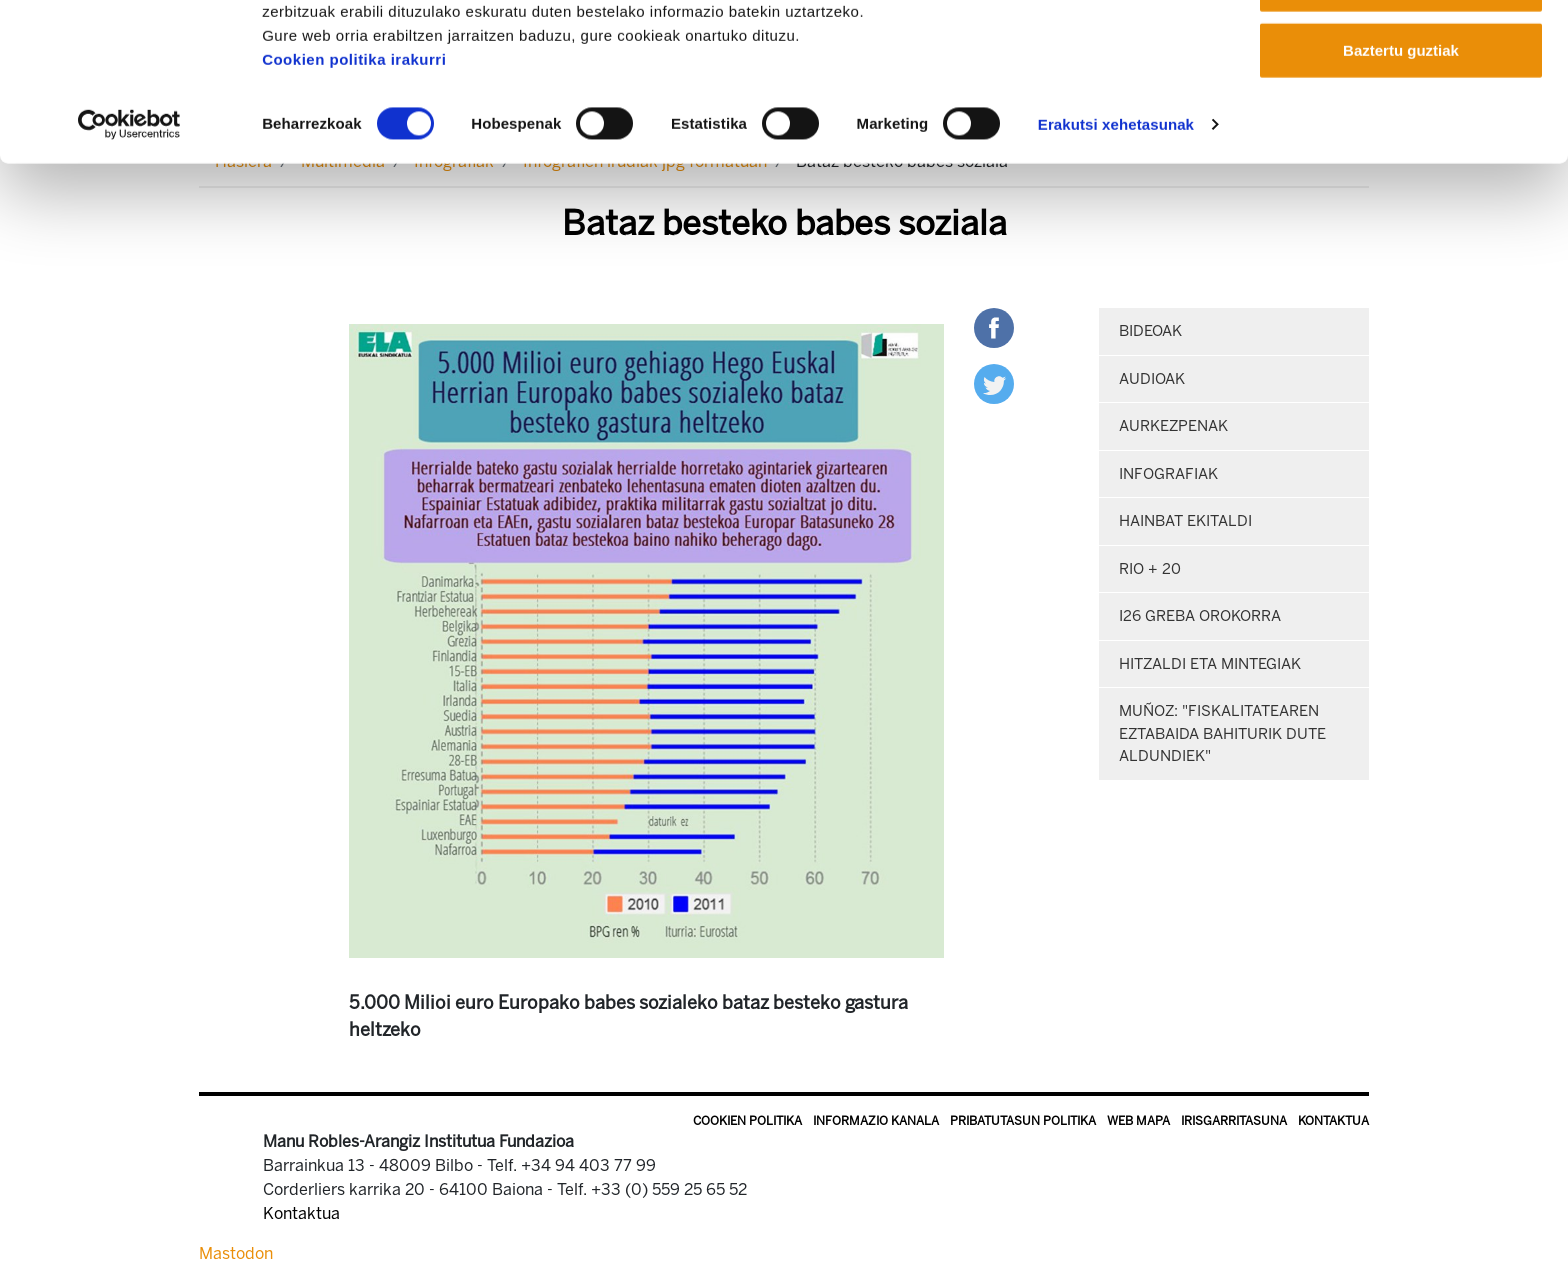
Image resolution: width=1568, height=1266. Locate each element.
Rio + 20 (1150, 569)
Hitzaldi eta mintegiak (1210, 664)
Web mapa (1138, 1121)
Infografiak (1168, 474)
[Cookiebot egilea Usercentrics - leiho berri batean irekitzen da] (129, 258)
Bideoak (1150, 331)
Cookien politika (747, 1121)
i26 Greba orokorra (1200, 616)
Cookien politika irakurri (354, 192)
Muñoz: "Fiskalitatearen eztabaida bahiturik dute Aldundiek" (1222, 733)
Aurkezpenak (1173, 426)
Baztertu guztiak (1401, 183)
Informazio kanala (876, 1121)
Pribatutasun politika (1023, 1121)
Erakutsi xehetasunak (1116, 257)
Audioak (1152, 379)
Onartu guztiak (1400, 52)
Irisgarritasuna (1234, 1121)
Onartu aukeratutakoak (1400, 118)
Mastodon (236, 1253)
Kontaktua (1333, 1121)
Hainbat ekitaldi (1185, 521)
